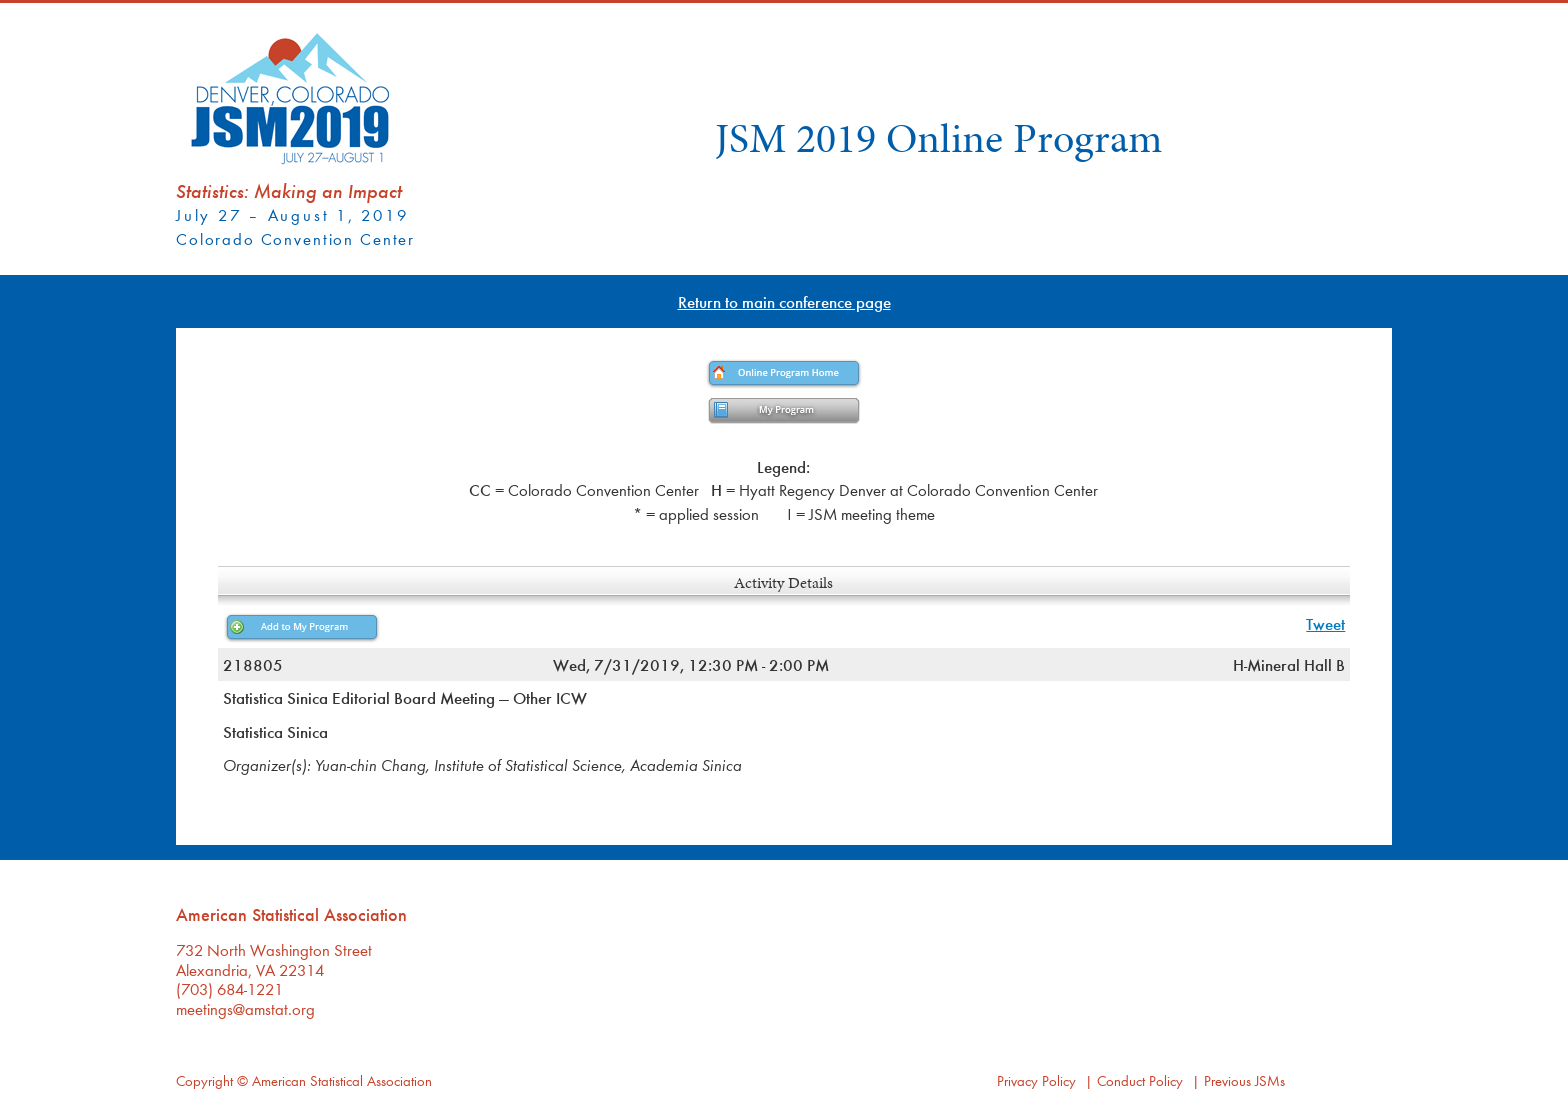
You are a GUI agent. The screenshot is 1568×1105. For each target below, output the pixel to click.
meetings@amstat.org (245, 1008)
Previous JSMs (1244, 1080)
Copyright (204, 1080)
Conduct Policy (1140, 1080)
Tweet (1325, 623)
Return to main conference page (784, 301)
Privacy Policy (1036, 1080)
